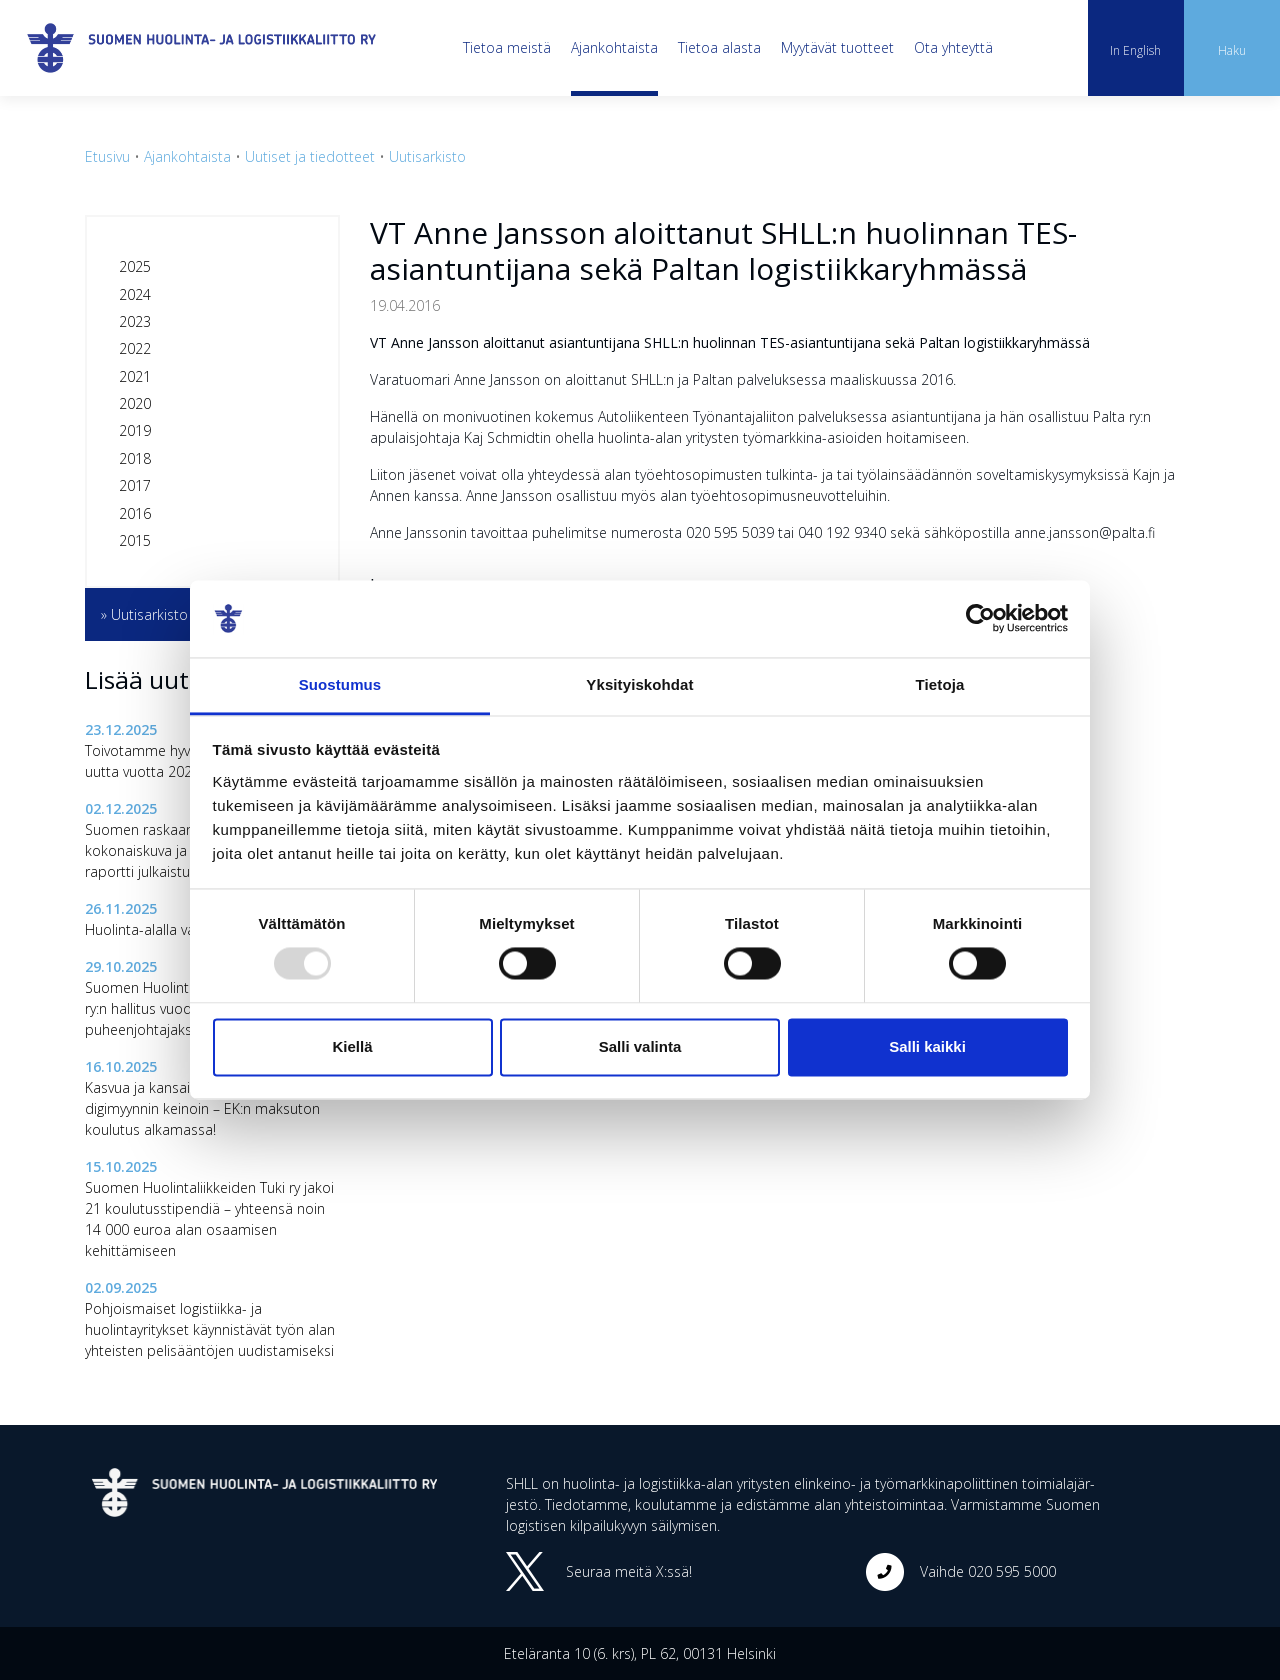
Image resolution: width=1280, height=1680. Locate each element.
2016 (135, 513)
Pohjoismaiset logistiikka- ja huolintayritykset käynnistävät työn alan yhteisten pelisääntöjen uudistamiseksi (210, 1329)
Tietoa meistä (507, 47)
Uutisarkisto (427, 156)
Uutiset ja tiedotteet (310, 156)
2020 (135, 403)
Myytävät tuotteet (837, 47)
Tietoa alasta (719, 47)
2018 (135, 458)
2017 (135, 485)
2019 (135, 430)
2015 (135, 540)
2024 (135, 294)
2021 (135, 376)
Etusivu (107, 156)
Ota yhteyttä (953, 47)
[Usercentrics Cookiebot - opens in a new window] (980, 619)
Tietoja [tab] (940, 684)
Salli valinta (640, 1046)
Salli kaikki (927, 1046)
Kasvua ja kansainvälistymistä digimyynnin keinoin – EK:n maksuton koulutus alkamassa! (202, 1108)
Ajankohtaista (614, 47)
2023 (135, 321)
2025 (135, 266)
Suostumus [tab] (340, 684)
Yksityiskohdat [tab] (639, 684)
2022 (135, 348)
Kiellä (352, 1046)
